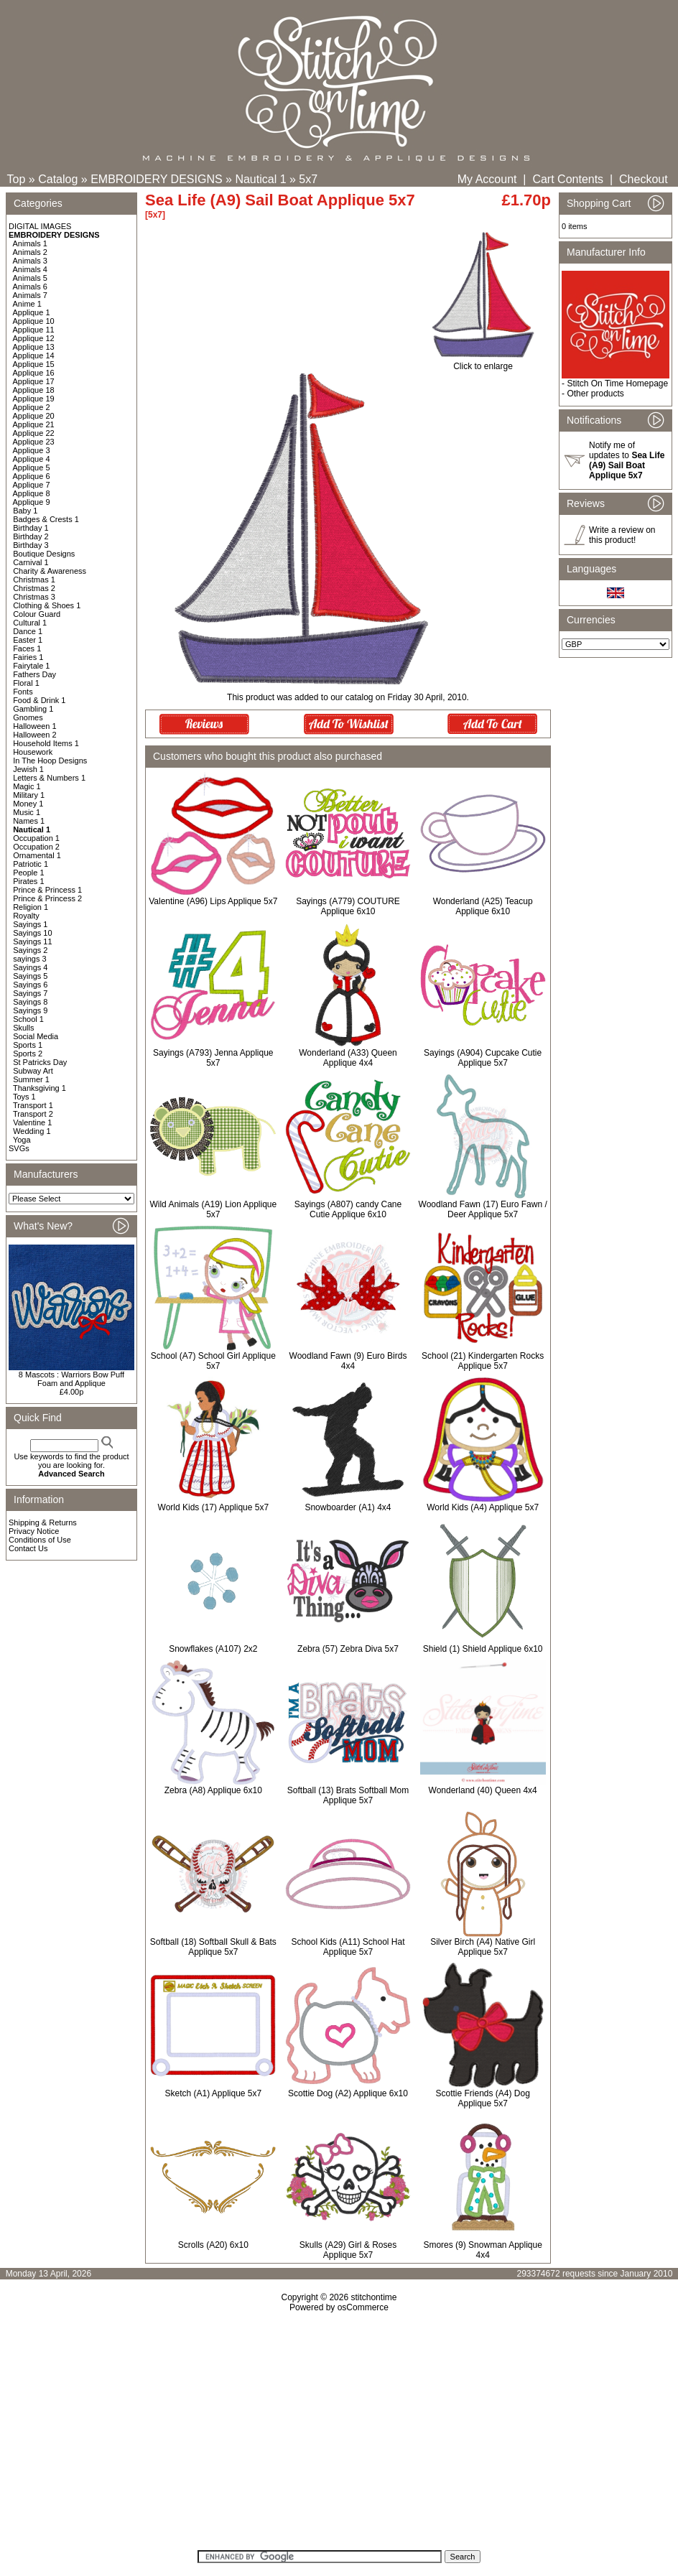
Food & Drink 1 (39, 700)
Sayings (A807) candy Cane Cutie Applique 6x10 (347, 1209)
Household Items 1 (46, 743)
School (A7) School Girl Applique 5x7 (213, 1361)
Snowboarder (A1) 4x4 (348, 1507)
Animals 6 (30, 286)
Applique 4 (31, 459)
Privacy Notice (34, 1531)
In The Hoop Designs (50, 760)
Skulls (23, 1027)
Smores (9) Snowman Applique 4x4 (482, 2250)
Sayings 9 (30, 1010)
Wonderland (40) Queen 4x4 (483, 1790)
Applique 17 (34, 381)
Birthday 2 (31, 536)
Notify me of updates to (626, 460)
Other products (595, 394)
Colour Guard (36, 614)
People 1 (28, 872)
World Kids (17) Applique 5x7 (213, 1507)
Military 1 (29, 795)
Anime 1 (27, 303)
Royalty (26, 915)
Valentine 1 (32, 1122)
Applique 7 (31, 484)
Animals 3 (30, 260)
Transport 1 (33, 1105)
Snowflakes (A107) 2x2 (213, 1649)
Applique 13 (34, 347)
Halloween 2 (35, 734)
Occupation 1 (36, 838)
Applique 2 (31, 407)
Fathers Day (34, 674)
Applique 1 (31, 312)
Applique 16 (34, 372)
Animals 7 (30, 295)
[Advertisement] (339, 2436)
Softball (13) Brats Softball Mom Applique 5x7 (348, 1795)
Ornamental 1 (37, 855)
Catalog (58, 179)
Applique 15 (34, 364)
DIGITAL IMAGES (40, 226)
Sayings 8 (30, 1002)
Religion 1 (30, 907)
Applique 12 (34, 338)
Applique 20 (34, 415)
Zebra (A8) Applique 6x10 (213, 1790)
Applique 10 (34, 321)
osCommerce (363, 2307)
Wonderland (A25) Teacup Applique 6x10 (483, 906)
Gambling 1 (33, 709)
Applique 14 (34, 355)
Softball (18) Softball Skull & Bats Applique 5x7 (213, 1947)
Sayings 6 (30, 984)
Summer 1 (31, 1079)
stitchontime (373, 2297)
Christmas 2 (34, 588)
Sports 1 (27, 1045)
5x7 (308, 179)
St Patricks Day (40, 1062)
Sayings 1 (30, 924)
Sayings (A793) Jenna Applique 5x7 (213, 1058)
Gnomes (28, 717)
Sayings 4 (30, 967)
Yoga (22, 1139)
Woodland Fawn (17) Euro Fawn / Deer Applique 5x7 (483, 1209)
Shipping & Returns (43, 1522)
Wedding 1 (31, 1131)
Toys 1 (24, 1096)
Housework (32, 752)
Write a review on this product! (622, 535)
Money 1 (28, 803)
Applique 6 (31, 476)
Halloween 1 (35, 726)
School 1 (28, 1019)
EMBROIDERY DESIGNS (156, 179)
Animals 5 (30, 278)
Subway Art (33, 1070)
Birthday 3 (31, 545)
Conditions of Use (40, 1539)
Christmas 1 (34, 579)
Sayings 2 (30, 950)
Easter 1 (27, 640)
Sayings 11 (32, 941)
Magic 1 (27, 786)
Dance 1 (27, 631)
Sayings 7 (30, 993)
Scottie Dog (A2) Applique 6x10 (348, 2093)
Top (16, 179)
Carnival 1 (31, 562)
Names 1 (29, 821)
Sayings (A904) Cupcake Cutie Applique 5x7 (483, 1058)
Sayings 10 (32, 933)
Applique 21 (34, 424)
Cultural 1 (30, 622)
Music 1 (26, 812)
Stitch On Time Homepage (617, 383)
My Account (487, 179)
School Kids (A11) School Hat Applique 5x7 (347, 1947)
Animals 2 (30, 252)
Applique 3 (31, 450)
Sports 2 (27, 1053)
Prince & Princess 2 (47, 898)
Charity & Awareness (49, 571)
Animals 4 (30, 269)
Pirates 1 (28, 881)
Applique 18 (34, 390)
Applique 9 (31, 502)
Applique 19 (34, 398)
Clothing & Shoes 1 (46, 605)
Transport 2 (33, 1114)
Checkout (643, 179)
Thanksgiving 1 (39, 1088)
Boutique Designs (44, 553)
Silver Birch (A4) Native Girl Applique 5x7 (482, 1947)
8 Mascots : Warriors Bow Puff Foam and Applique (71, 1378)
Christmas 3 (34, 596)
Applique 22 (34, 433)
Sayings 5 (30, 976)
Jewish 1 (28, 769)
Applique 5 (31, 467)
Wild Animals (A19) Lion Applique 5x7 (213, 1209)
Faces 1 (27, 648)
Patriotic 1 (30, 864)
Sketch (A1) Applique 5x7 (212, 2093)
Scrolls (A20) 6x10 (213, 2245)
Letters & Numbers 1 (49, 777)
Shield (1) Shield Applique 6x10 (483, 1649)
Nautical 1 (260, 179)
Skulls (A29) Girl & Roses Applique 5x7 (347, 2250)
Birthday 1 (31, 528)
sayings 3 (29, 958)
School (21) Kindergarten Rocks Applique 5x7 (483, 1361)
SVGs (19, 1148)
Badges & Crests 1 (46, 519)
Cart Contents (567, 179)
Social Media (35, 1036)
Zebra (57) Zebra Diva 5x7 (348, 1649)
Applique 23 (34, 441)
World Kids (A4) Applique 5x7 (483, 1507)
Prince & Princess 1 (47, 889)
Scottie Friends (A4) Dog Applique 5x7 (482, 2098)
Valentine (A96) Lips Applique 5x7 (213, 901)
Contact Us (28, 1548)
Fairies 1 (28, 657)
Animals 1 (30, 243)
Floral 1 (26, 683)
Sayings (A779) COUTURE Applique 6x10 (348, 906)
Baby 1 (25, 510)
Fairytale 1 (31, 665)
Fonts (23, 691)
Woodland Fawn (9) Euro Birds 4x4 (348, 1361)
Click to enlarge (483, 362)
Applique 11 (34, 329)
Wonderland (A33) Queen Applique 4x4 (348, 1058)
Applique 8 (31, 493)
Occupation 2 (36, 846)
